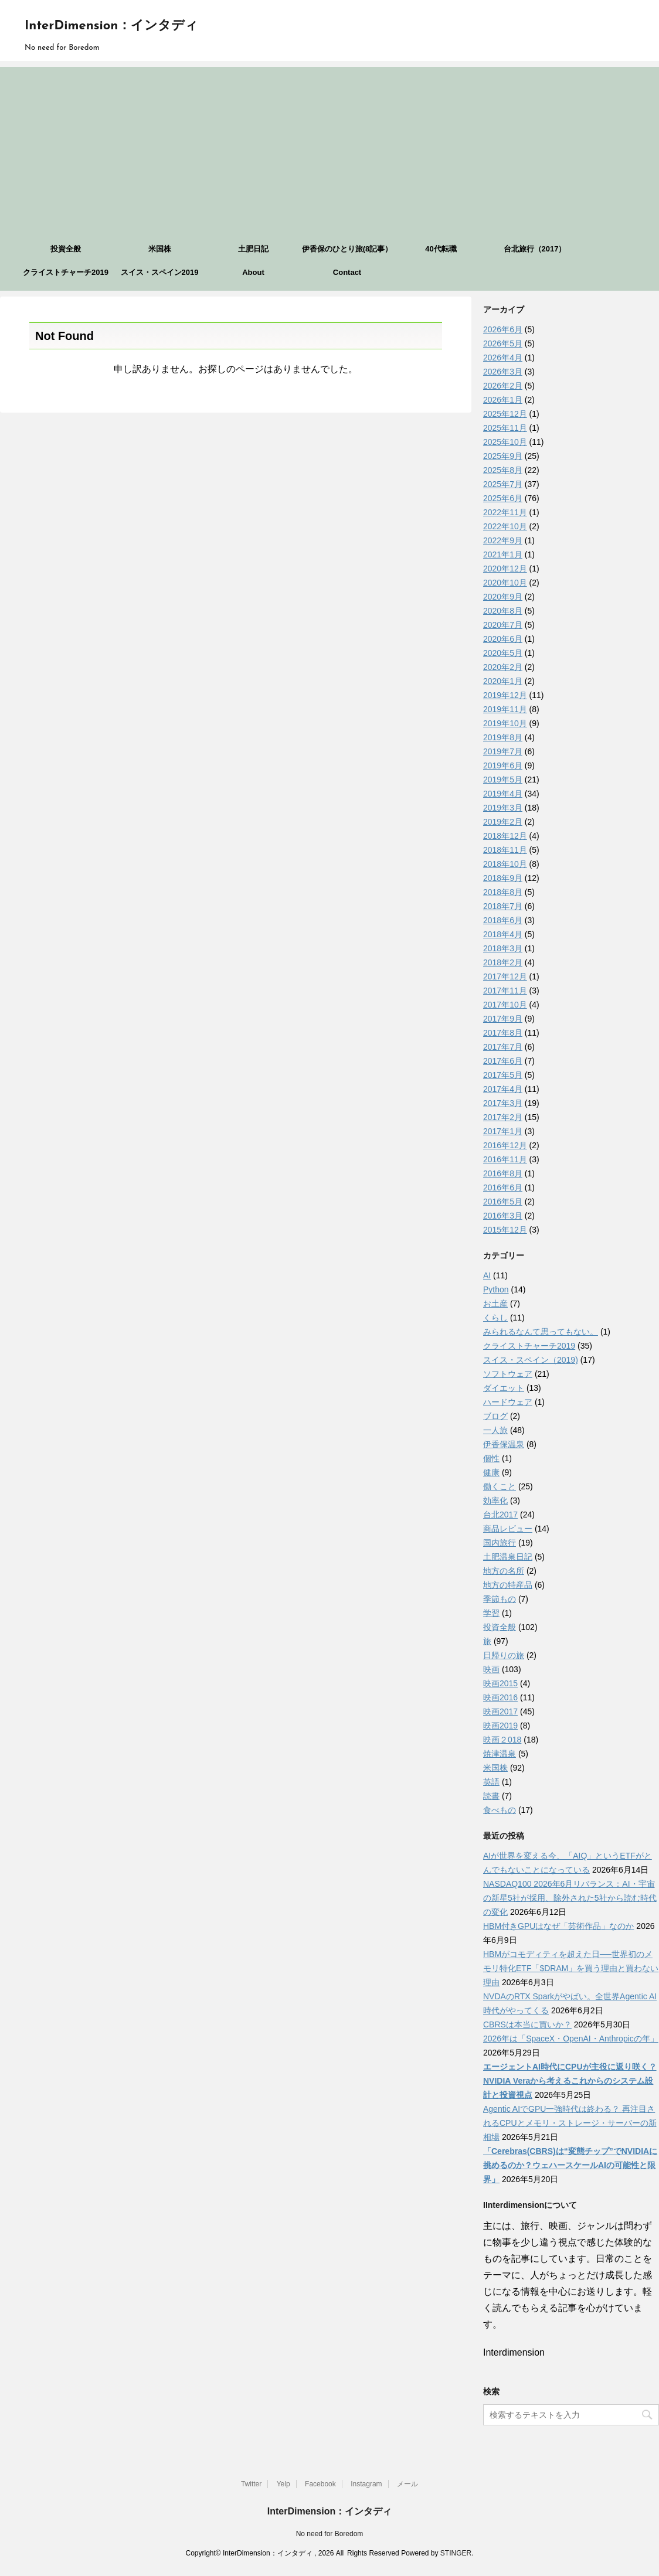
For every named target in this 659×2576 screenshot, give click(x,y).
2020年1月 (502, 681)
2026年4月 (502, 357)
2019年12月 (505, 695)
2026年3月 (502, 371)
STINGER (455, 2553)
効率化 (495, 1500)
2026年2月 (502, 385)
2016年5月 (502, 1201)
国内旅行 (499, 1542)
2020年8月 (502, 610)
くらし (495, 1317)
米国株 (159, 248)
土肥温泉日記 (507, 1556)
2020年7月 (502, 624)
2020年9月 (502, 596)
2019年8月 (502, 737)
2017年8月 (502, 1032)
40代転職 (440, 248)
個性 (491, 1458)
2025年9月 (502, 456)
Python (496, 1289)
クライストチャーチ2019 (65, 272)
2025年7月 (502, 484)
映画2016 (500, 1697)
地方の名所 (503, 1570)
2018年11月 (505, 850)
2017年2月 (502, 1117)
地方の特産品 (507, 1585)
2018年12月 (505, 835)
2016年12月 (505, 1145)
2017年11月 (505, 990)
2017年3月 (502, 1103)
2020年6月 (502, 639)
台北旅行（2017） (535, 248)
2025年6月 (502, 498)
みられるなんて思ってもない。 (540, 1331)
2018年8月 (502, 892)
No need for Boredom (330, 2534)
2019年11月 (505, 709)
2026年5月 (502, 343)
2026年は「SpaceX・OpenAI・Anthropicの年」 (570, 2038)
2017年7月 (502, 1047)
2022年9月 (502, 540)
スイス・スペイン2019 (160, 272)
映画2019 (500, 1725)
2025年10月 (505, 442)
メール (407, 2484)
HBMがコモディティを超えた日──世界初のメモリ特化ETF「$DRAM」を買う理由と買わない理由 (570, 1968)
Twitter (251, 2484)
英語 (491, 1781)
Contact (347, 272)
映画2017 (500, 1711)
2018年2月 (502, 962)
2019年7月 (502, 751)
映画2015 (500, 1683)
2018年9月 (502, 878)
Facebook (320, 2484)
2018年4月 (502, 934)
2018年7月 (502, 906)
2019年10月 (505, 723)
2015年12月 (505, 1229)
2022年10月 (505, 526)
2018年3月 (502, 948)
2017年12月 (505, 976)
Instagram (366, 2484)
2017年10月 (505, 1004)
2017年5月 (502, 1075)
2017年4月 (502, 1089)
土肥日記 (253, 248)
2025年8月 (502, 470)
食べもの (499, 1810)
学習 (491, 1613)
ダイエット (503, 1388)
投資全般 (65, 248)
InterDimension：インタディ (111, 26)
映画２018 (502, 1739)
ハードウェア (507, 1402)
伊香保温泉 (503, 1444)
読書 (491, 1796)
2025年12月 (505, 413)
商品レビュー (507, 1528)
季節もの (499, 1599)
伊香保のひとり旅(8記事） (347, 248)
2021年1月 (502, 554)
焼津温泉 (499, 1753)
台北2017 (500, 1514)
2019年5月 (502, 779)
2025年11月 (505, 428)
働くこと (499, 1486)
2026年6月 (502, 329)
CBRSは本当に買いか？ (527, 2024)
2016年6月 (502, 1187)
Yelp (283, 2484)
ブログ (495, 1416)
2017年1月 (502, 1131)
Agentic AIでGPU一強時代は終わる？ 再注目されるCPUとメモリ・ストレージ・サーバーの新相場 (570, 2123)
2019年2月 (502, 821)
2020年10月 (505, 582)
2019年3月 (502, 807)
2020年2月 (502, 667)
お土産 (495, 1303)
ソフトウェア (507, 1374)
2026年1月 (502, 399)
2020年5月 (502, 653)
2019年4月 (502, 793)
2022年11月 (505, 512)
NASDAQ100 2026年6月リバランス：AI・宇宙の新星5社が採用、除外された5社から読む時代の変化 (570, 1898)
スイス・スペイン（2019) (530, 1359)
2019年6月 (502, 765)
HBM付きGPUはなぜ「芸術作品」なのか (558, 1926)
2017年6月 (502, 1061)
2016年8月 (502, 1173)
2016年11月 (505, 1159)
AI (487, 1275)
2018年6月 (502, 920)
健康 (491, 1472)
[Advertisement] (329, 149)
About (253, 272)
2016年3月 (502, 1215)
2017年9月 (502, 1018)
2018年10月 (505, 864)
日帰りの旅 (503, 1655)
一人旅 (495, 1430)
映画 (491, 1669)
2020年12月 (505, 568)
